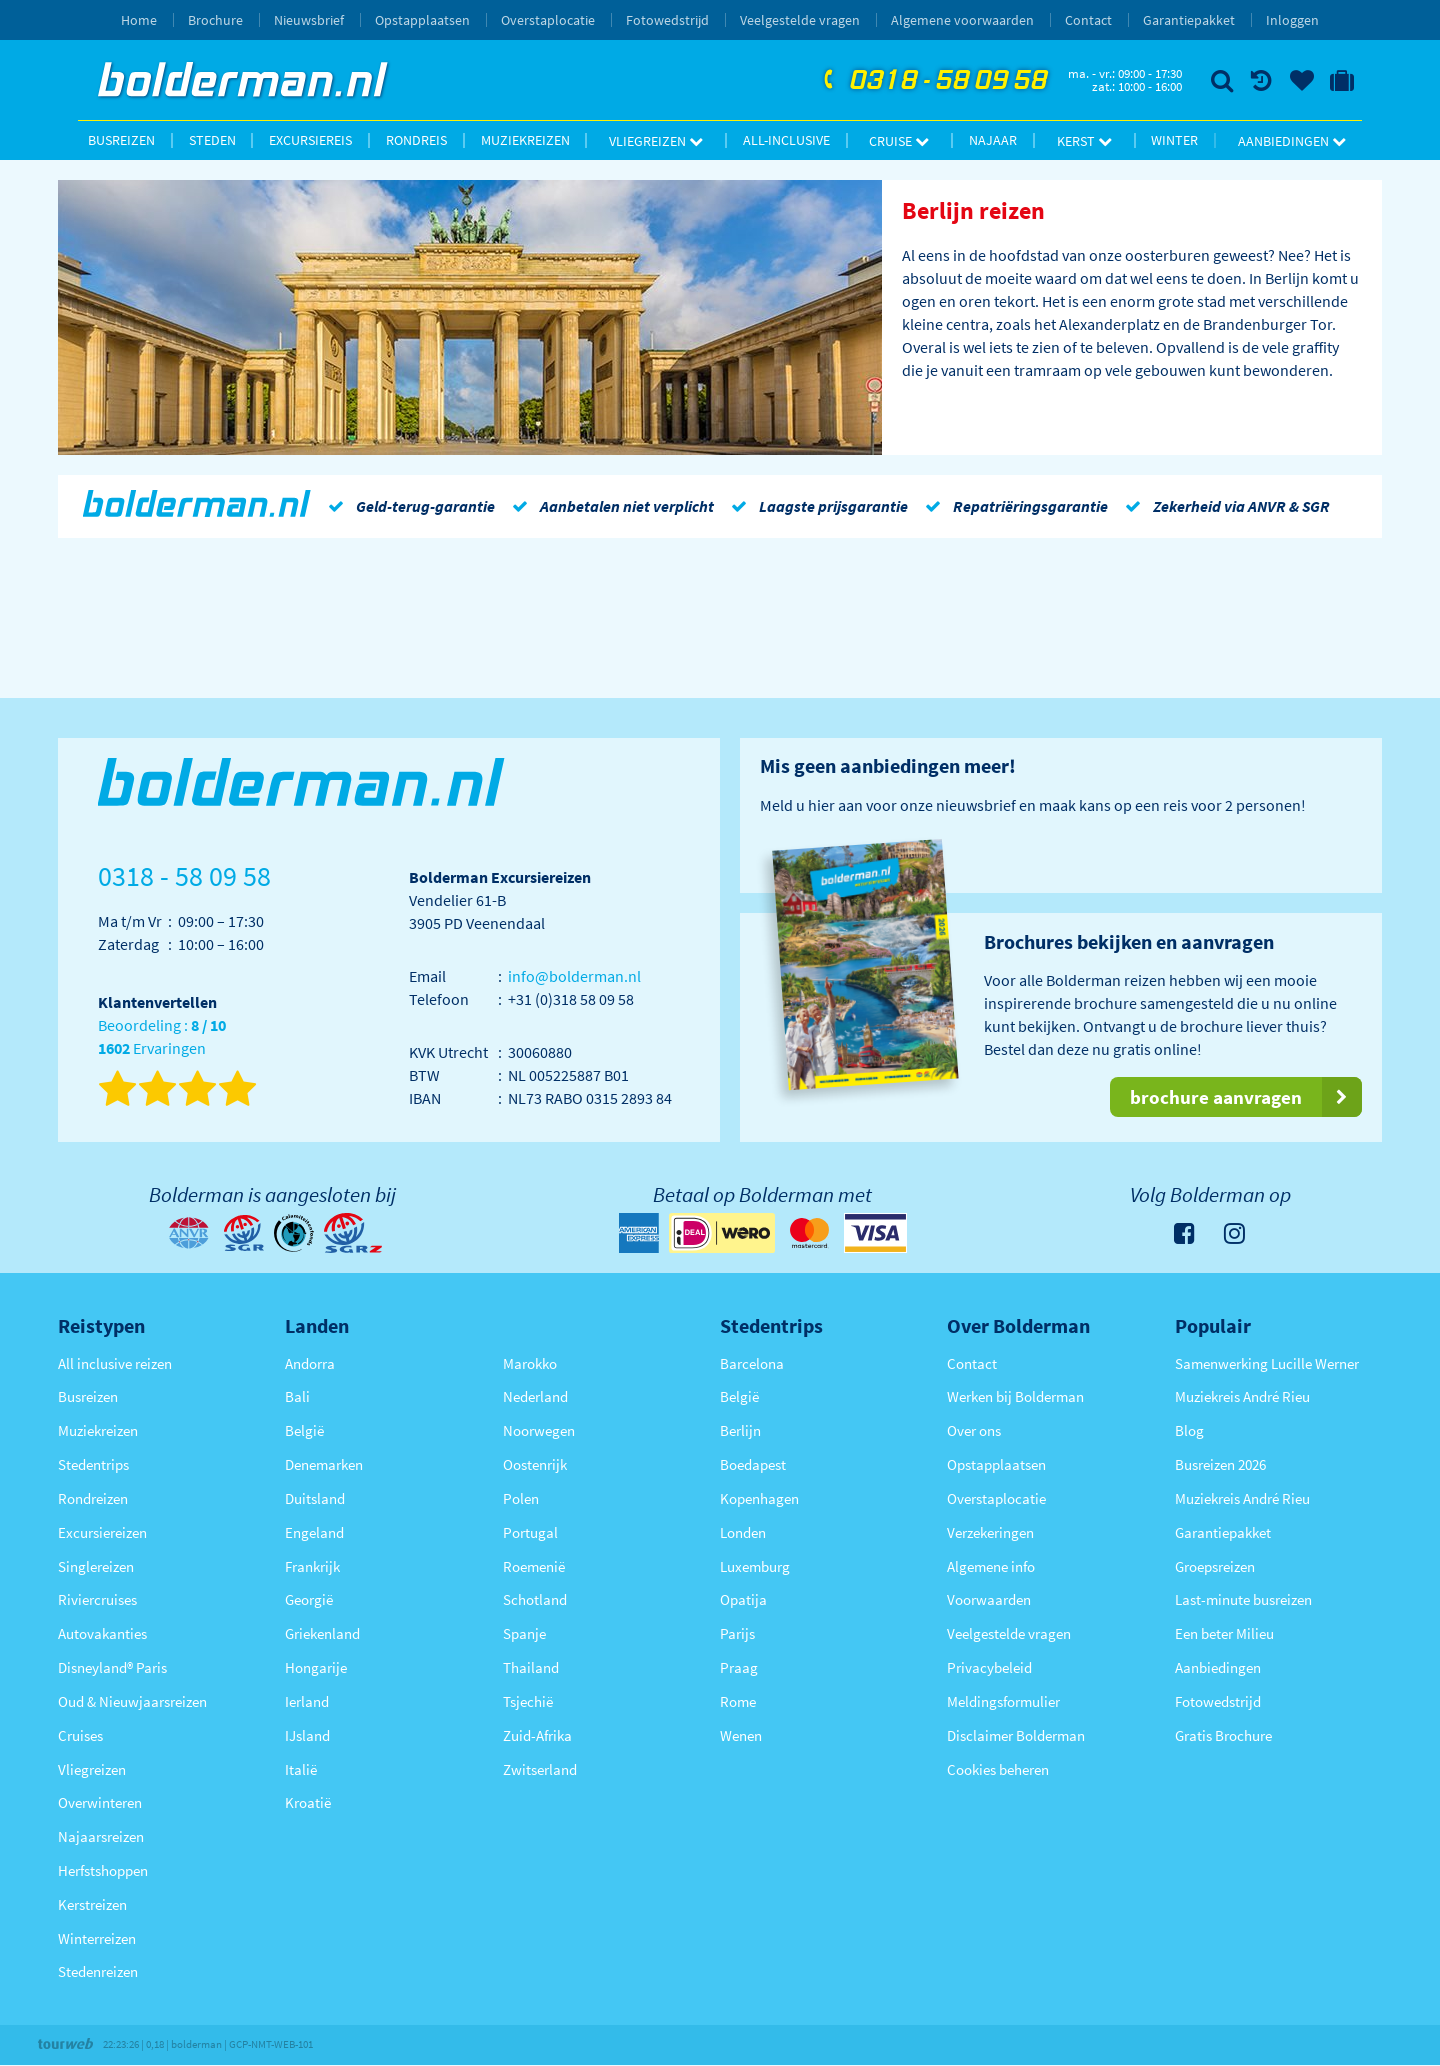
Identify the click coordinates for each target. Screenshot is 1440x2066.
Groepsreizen (1215, 1566)
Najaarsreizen (101, 1836)
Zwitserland (540, 1769)
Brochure (215, 20)
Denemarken (324, 1464)
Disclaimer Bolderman (1016, 1735)
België (304, 1430)
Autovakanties (102, 1633)
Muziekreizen (525, 140)
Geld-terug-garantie (408, 506)
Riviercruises (97, 1599)
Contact (1088, 20)
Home (139, 20)
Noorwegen (539, 1430)
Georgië (309, 1599)
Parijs (737, 1633)
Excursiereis (310, 140)
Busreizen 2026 (1220, 1464)
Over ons (974, 1430)
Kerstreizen (92, 1904)
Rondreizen (93, 1498)
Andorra (310, 1363)
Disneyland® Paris (112, 1667)
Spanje (524, 1633)
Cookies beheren (998, 1769)
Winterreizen (97, 1938)
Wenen (741, 1735)
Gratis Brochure (1223, 1735)
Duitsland (315, 1498)
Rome (738, 1701)
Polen (521, 1498)
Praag (739, 1667)
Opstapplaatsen (422, 20)
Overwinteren (100, 1802)
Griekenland (322, 1633)
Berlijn (740, 1430)
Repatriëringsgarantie (1013, 506)
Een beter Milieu (1224, 1633)
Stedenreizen (98, 1971)
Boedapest (753, 1464)
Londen (743, 1532)
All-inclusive (786, 140)
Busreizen (121, 140)
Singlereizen (96, 1566)
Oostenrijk (535, 1464)
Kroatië (308, 1802)
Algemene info (991, 1566)
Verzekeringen (990, 1532)
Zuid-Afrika (537, 1735)
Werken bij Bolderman (1015, 1396)
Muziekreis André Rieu (1242, 1396)
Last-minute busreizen (1243, 1599)
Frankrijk (312, 1566)
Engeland (314, 1532)
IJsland (307, 1735)
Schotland (535, 1599)
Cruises (80, 1735)
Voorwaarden (989, 1599)
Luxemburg (755, 1566)
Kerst (1084, 141)
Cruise (899, 141)
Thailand (531, 1667)
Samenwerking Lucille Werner (1267, 1363)
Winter (1174, 140)
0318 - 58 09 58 (933, 81)
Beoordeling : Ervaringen (162, 1037)
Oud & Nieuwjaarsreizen (132, 1701)
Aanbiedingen (1292, 141)
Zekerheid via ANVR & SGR (1224, 506)
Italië (301, 1769)
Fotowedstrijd (667, 20)
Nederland (535, 1396)
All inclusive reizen (115, 1363)
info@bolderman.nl (574, 976)
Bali (297, 1396)
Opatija (743, 1599)
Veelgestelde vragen (800, 20)
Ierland (307, 1701)
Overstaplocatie (548, 20)
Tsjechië (528, 1701)
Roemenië (534, 1566)
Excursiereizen (102, 1532)
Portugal (530, 1532)
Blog (1189, 1430)
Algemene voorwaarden (962, 20)
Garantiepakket (1189, 20)
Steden (212, 140)
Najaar (993, 140)
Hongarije (316, 1667)
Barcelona (752, 1363)
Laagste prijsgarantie (816, 506)
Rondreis (416, 140)
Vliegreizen (656, 141)
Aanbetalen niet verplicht (609, 506)
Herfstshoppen (103, 1870)
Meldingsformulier (1003, 1701)
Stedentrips (93, 1464)
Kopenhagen (759, 1498)
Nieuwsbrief (309, 20)
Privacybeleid (989, 1667)
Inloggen (1292, 20)
